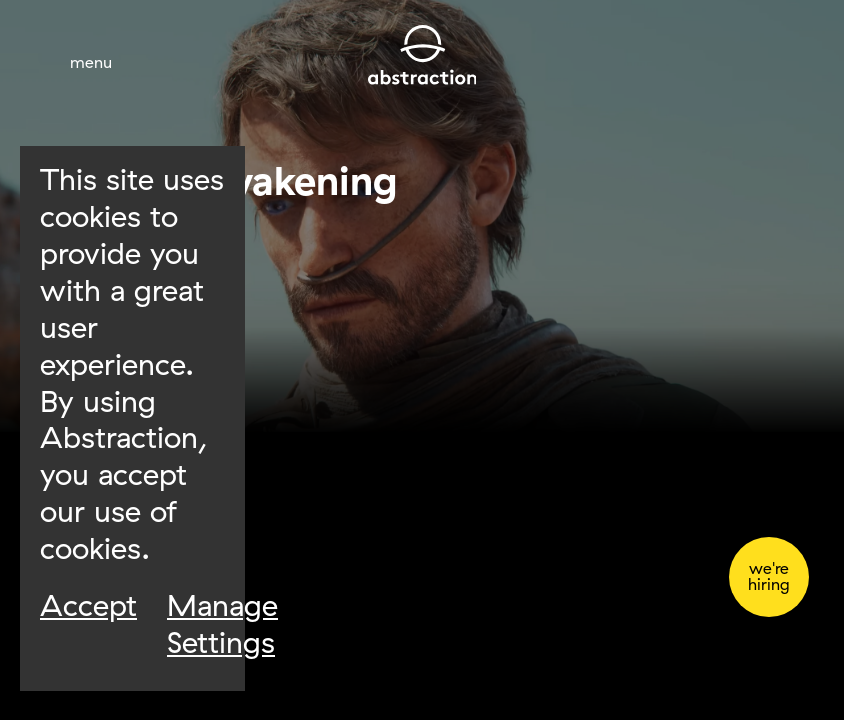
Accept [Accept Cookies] (88, 605)
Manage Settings (222, 623)
